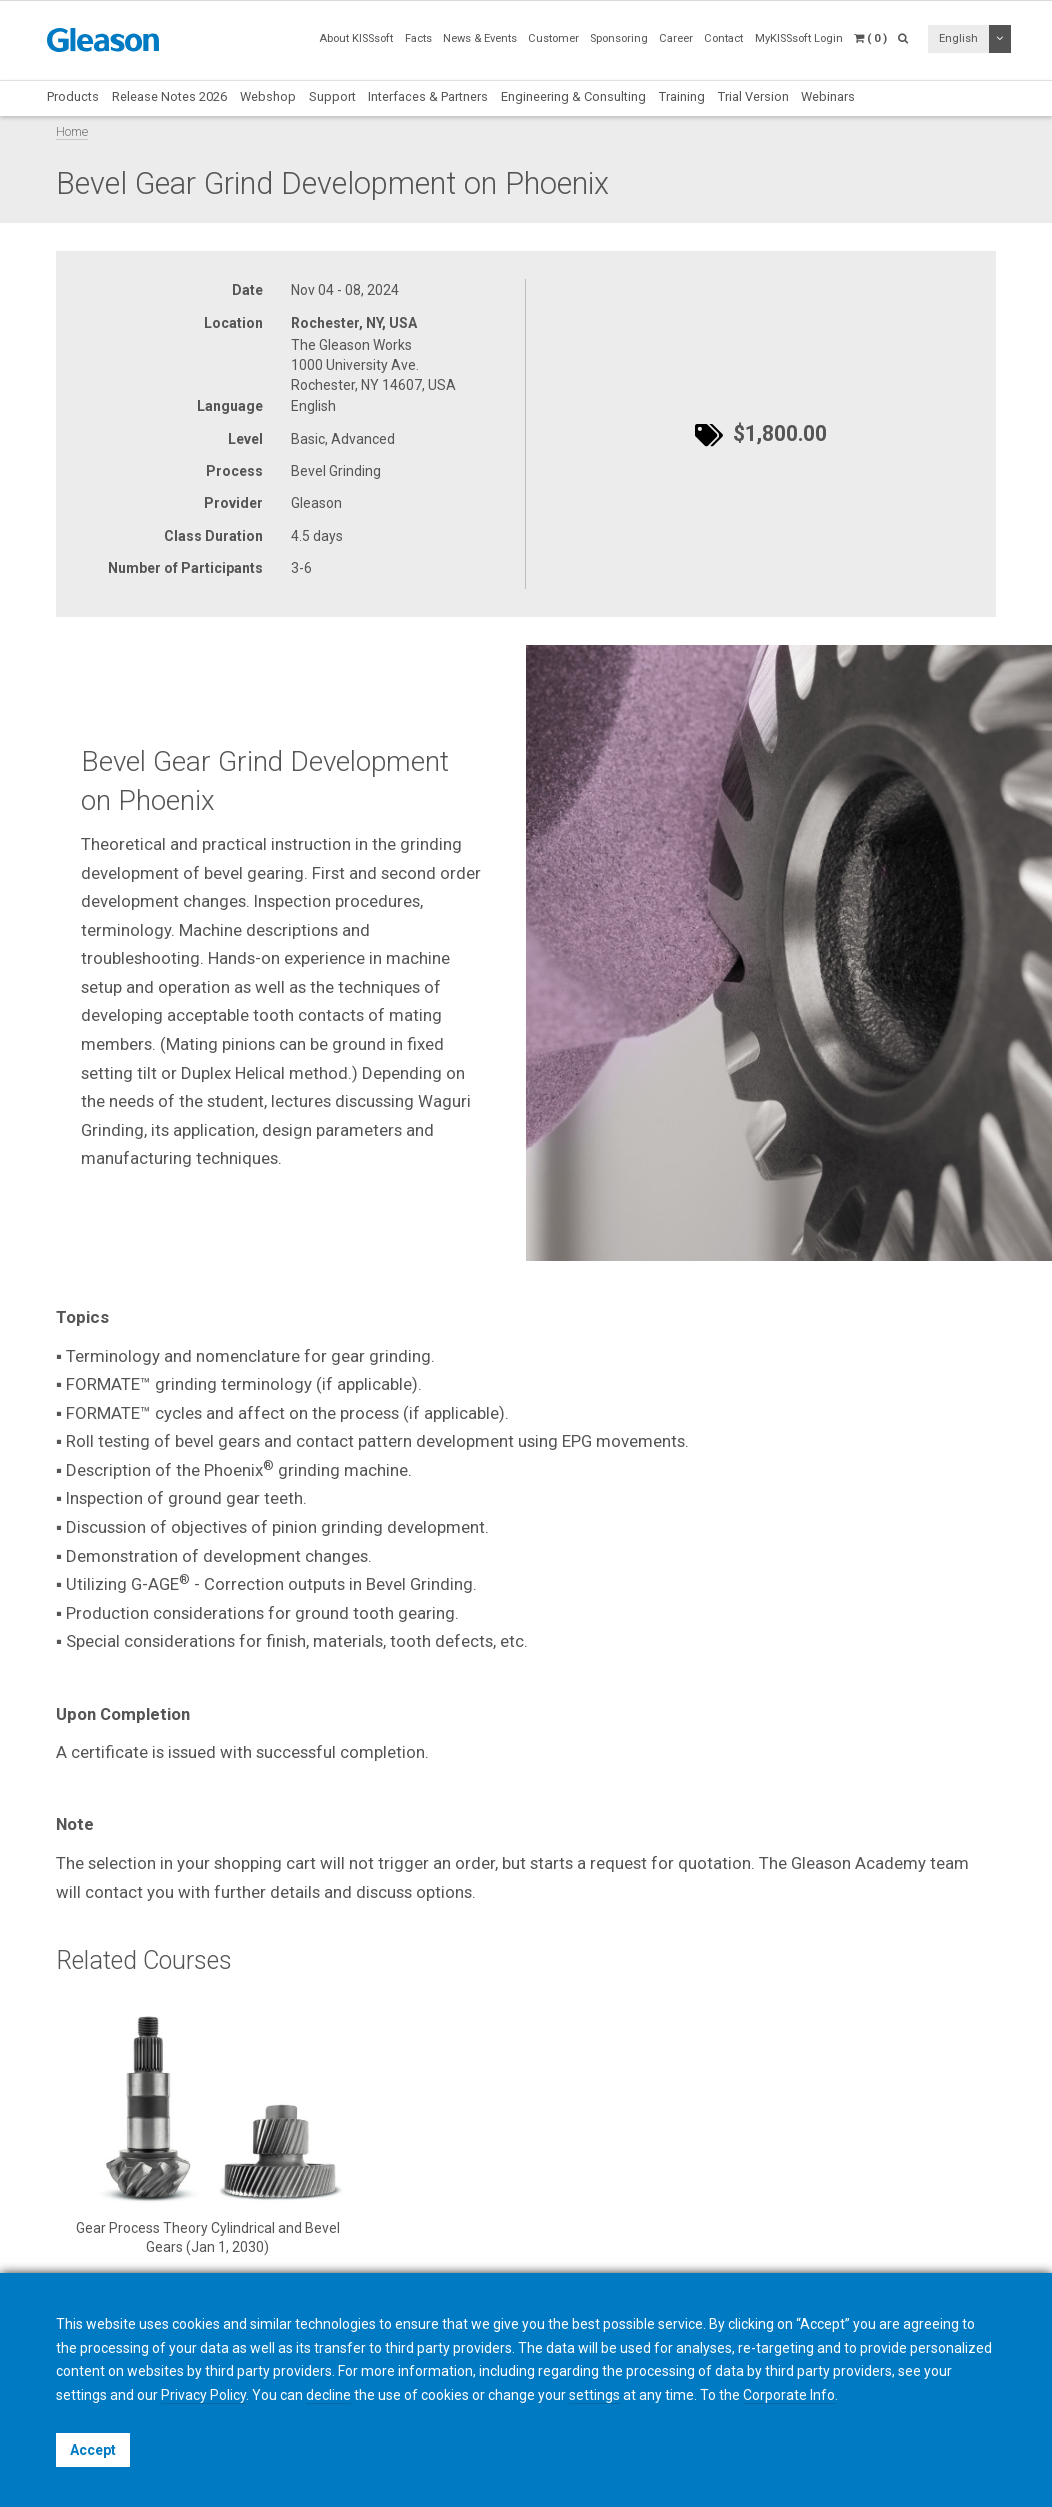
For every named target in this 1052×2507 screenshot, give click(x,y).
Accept (93, 2450)
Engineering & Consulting (573, 96)
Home (72, 131)
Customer (553, 38)
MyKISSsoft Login (799, 38)
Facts (418, 38)
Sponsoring (619, 38)
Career (676, 38)
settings (594, 2395)
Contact (723, 38)
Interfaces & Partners (428, 96)
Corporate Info (789, 2395)
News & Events (480, 38)
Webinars (828, 96)
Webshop (268, 96)
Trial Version (753, 96)
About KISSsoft (356, 38)
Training (682, 96)
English (958, 38)
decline (328, 2395)
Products (73, 96)
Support (332, 96)
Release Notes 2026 (169, 96)
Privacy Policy (203, 2395)
